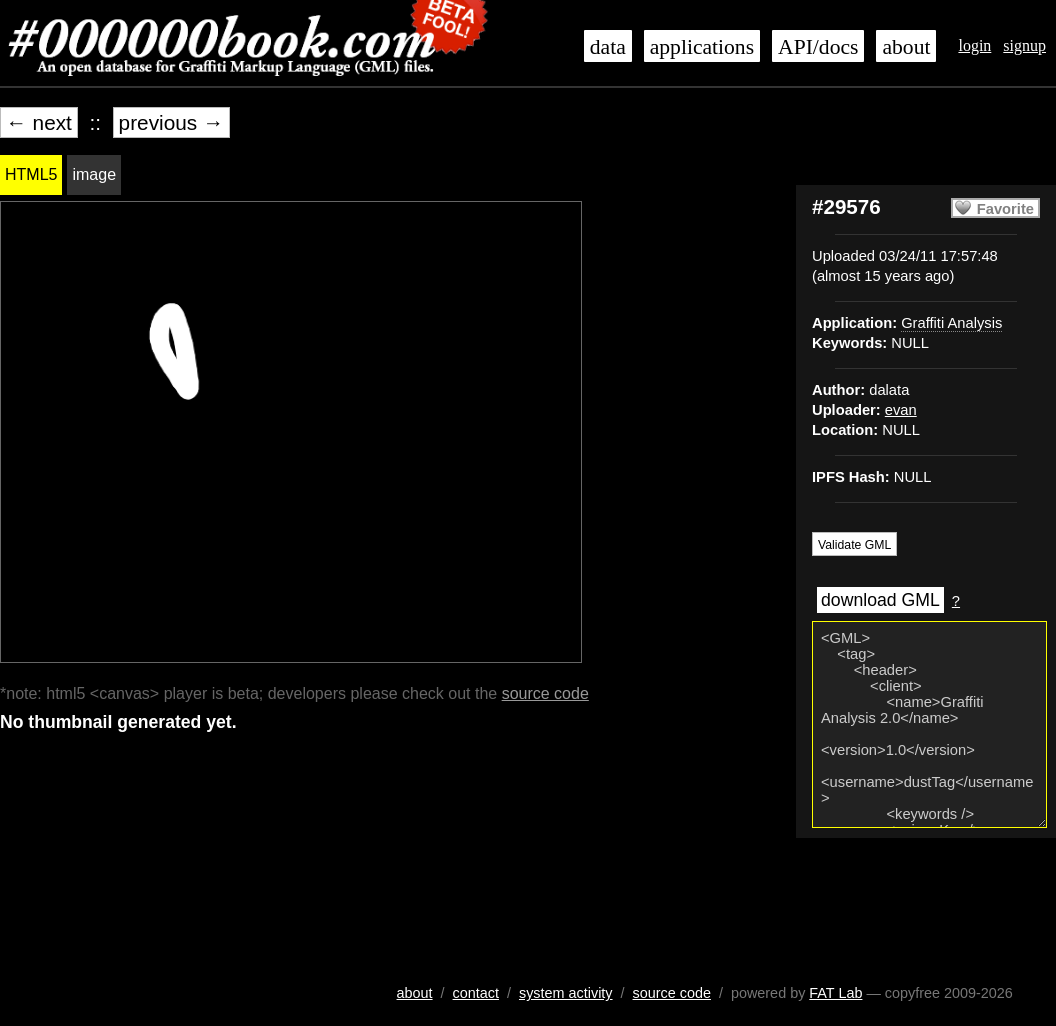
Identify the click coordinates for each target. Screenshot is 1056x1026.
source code (545, 693)
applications (702, 47)
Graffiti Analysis (951, 323)
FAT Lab (835, 993)
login (974, 45)
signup (1024, 45)
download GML (880, 600)
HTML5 (31, 174)
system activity (566, 993)
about (906, 47)
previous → (171, 122)
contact (476, 993)
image (94, 174)
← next (39, 122)
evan (901, 410)
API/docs (818, 47)
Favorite (1005, 209)
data (608, 47)
